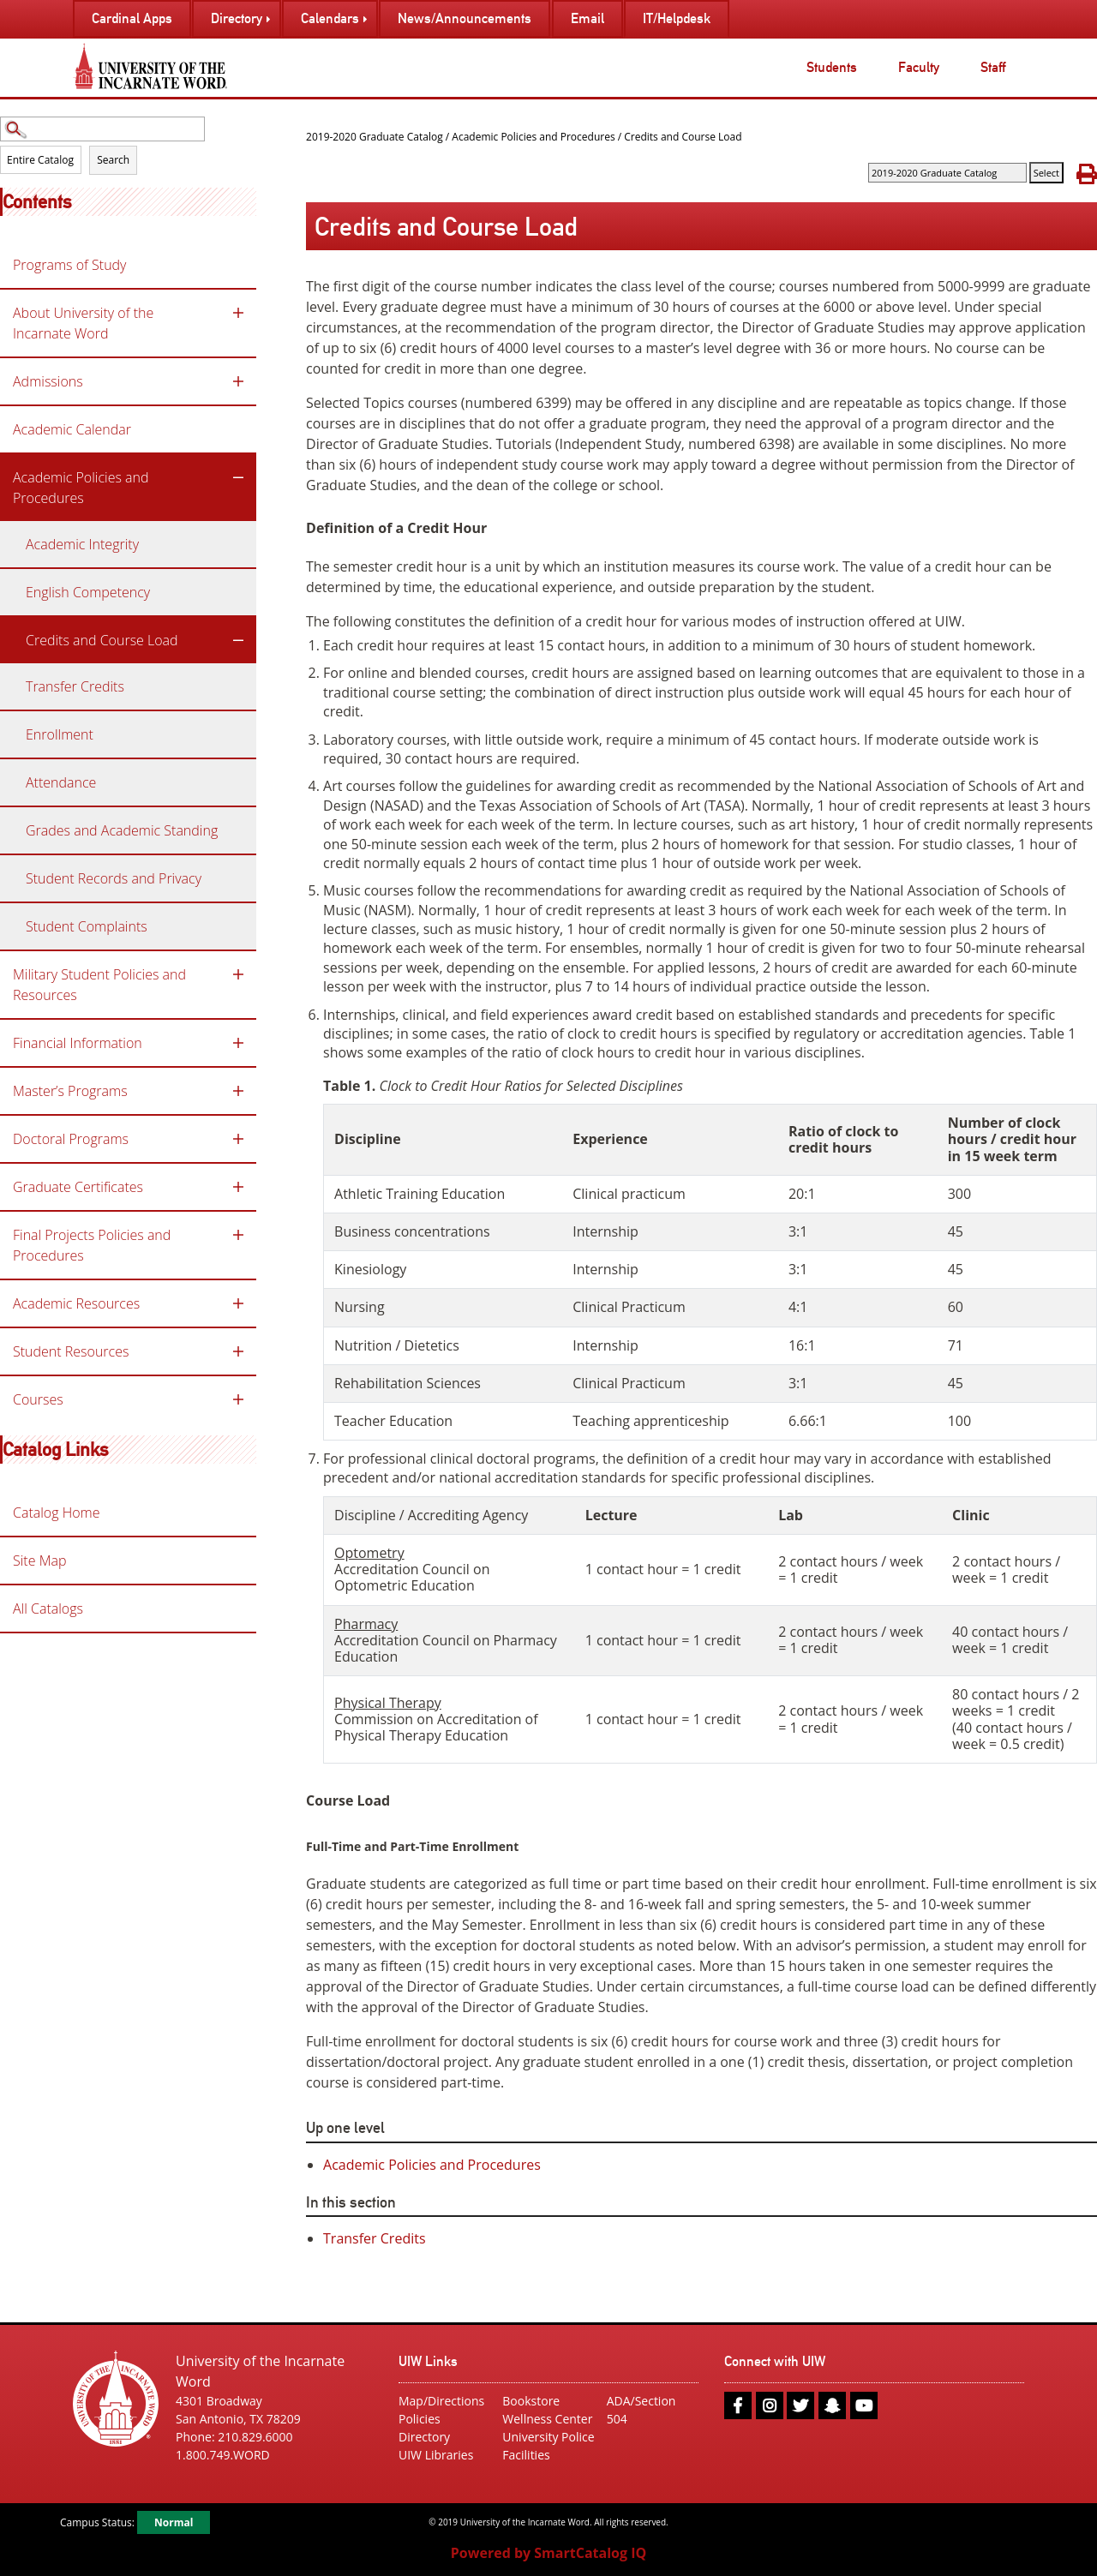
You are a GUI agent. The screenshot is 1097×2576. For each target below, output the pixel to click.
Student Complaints (86, 926)
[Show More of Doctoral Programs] (238, 1139)
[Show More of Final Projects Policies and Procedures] (238, 1235)
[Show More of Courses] (238, 1399)
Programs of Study (69, 264)
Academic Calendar (72, 429)
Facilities (525, 2455)
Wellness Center (547, 2419)
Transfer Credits (75, 686)
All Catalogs (48, 1608)
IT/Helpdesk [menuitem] (676, 18)
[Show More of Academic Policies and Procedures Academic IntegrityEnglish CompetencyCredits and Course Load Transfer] (238, 477)
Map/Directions (441, 2401)
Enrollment (59, 734)
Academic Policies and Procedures (81, 487)
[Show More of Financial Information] (238, 1043)
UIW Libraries (436, 2455)
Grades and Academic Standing (122, 830)
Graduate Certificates (78, 1186)
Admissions (48, 381)
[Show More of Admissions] (238, 381)
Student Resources (71, 1351)
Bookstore (531, 2401)
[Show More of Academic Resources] (238, 1303)
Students (831, 67)
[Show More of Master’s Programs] (238, 1091)
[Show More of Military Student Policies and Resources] (238, 974)
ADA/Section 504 (641, 2410)
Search (113, 160)
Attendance (61, 782)
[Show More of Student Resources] (238, 1351)
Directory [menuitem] (236, 18)
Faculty (918, 67)
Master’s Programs (70, 1090)
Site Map (39, 1560)
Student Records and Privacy (113, 878)
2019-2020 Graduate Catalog (374, 136)
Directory (424, 2437)
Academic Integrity (82, 544)
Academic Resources (76, 1303)
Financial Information (77, 1042)
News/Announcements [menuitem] (464, 18)
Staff (992, 67)
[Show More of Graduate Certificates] (238, 1187)
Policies (420, 2419)
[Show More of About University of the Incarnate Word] (238, 313)
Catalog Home (56, 1512)
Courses (38, 1399)
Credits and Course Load (102, 640)
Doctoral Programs (71, 1138)
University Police (548, 2437)
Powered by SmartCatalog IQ (548, 2552)
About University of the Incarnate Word (83, 323)
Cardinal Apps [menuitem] (132, 18)
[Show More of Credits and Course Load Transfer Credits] (238, 640)
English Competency (88, 592)
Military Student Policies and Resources (99, 984)
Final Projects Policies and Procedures (92, 1245)
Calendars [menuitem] (330, 18)
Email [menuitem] (587, 18)
